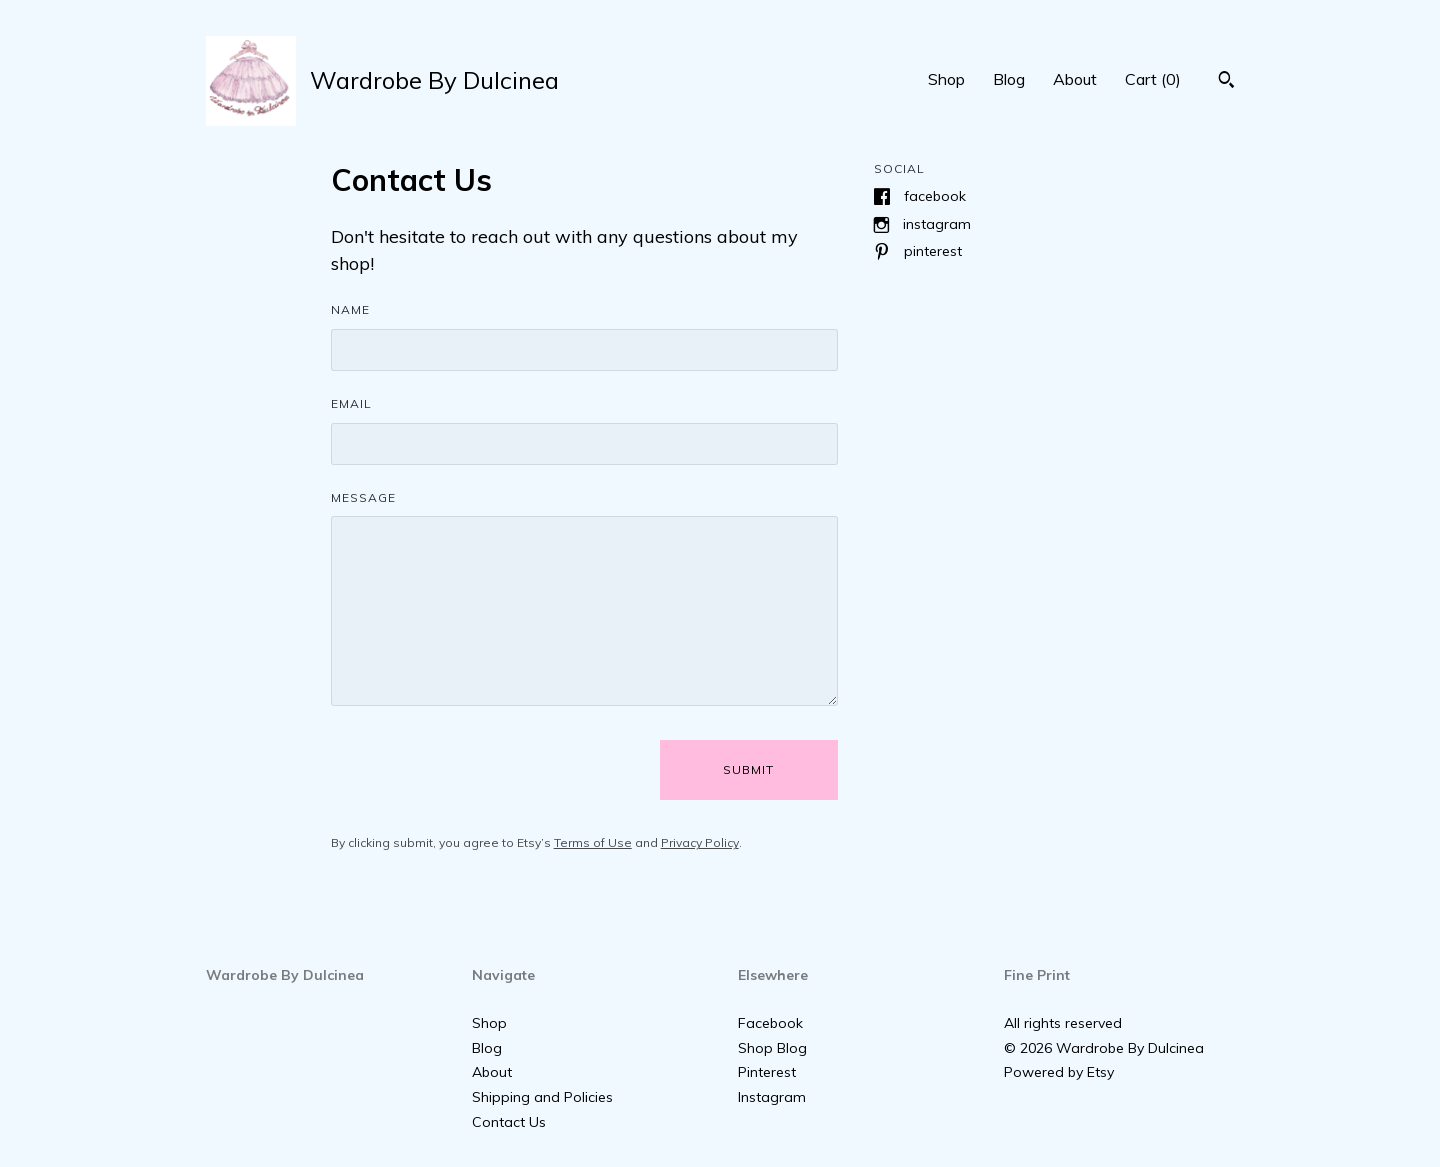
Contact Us (509, 1122)
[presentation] (483, 770)
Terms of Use (593, 842)
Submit (748, 769)
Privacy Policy (700, 842)
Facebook (935, 196)
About (1075, 79)
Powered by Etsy (1059, 1072)
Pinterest (933, 251)
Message (363, 497)
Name (350, 309)
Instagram (937, 224)
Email (351, 403)
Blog (1009, 79)
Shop (946, 79)
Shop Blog (772, 1048)
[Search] (1226, 82)
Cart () (1153, 79)
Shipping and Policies (542, 1097)
